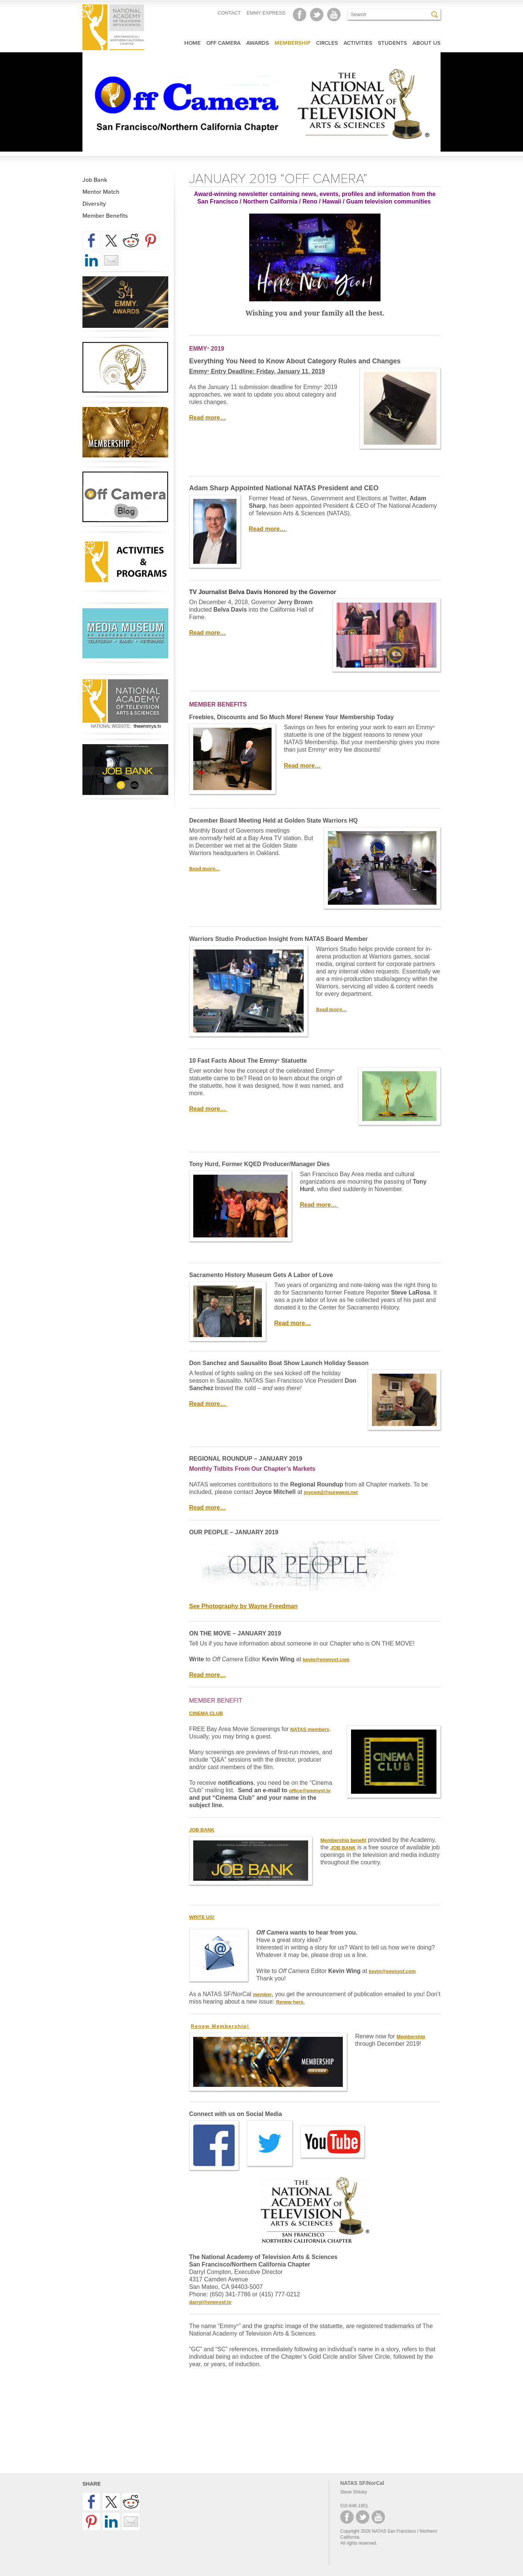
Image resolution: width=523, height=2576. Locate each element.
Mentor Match (100, 192)
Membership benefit (343, 1840)
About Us (427, 43)
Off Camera (223, 43)
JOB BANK (343, 1848)
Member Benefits (105, 216)
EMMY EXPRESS (266, 13)
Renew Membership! (220, 2026)
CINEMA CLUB (206, 1713)
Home (192, 43)
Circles (327, 43)
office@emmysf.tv (310, 1790)
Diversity (94, 204)
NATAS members (309, 1729)
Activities (358, 43)
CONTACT (229, 13)
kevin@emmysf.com (326, 1659)
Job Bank (94, 180)
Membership (292, 43)
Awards (257, 43)
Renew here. (290, 2002)
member (262, 1994)
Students (392, 43)
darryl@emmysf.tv (210, 2302)
